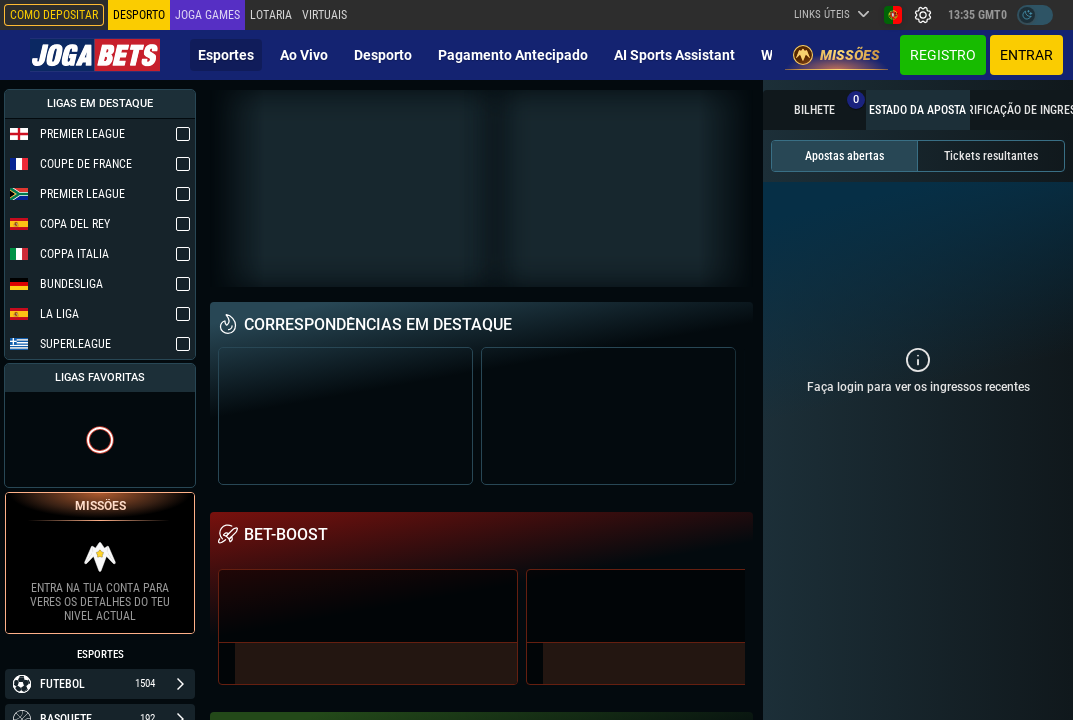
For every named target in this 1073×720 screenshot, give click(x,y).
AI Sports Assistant (674, 55)
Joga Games (207, 15)
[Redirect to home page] (95, 55)
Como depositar (54, 15)
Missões (836, 55)
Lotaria (271, 15)
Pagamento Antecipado (513, 55)
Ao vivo (304, 55)
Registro (943, 55)
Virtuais (324, 15)
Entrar (1026, 55)
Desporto (383, 55)
